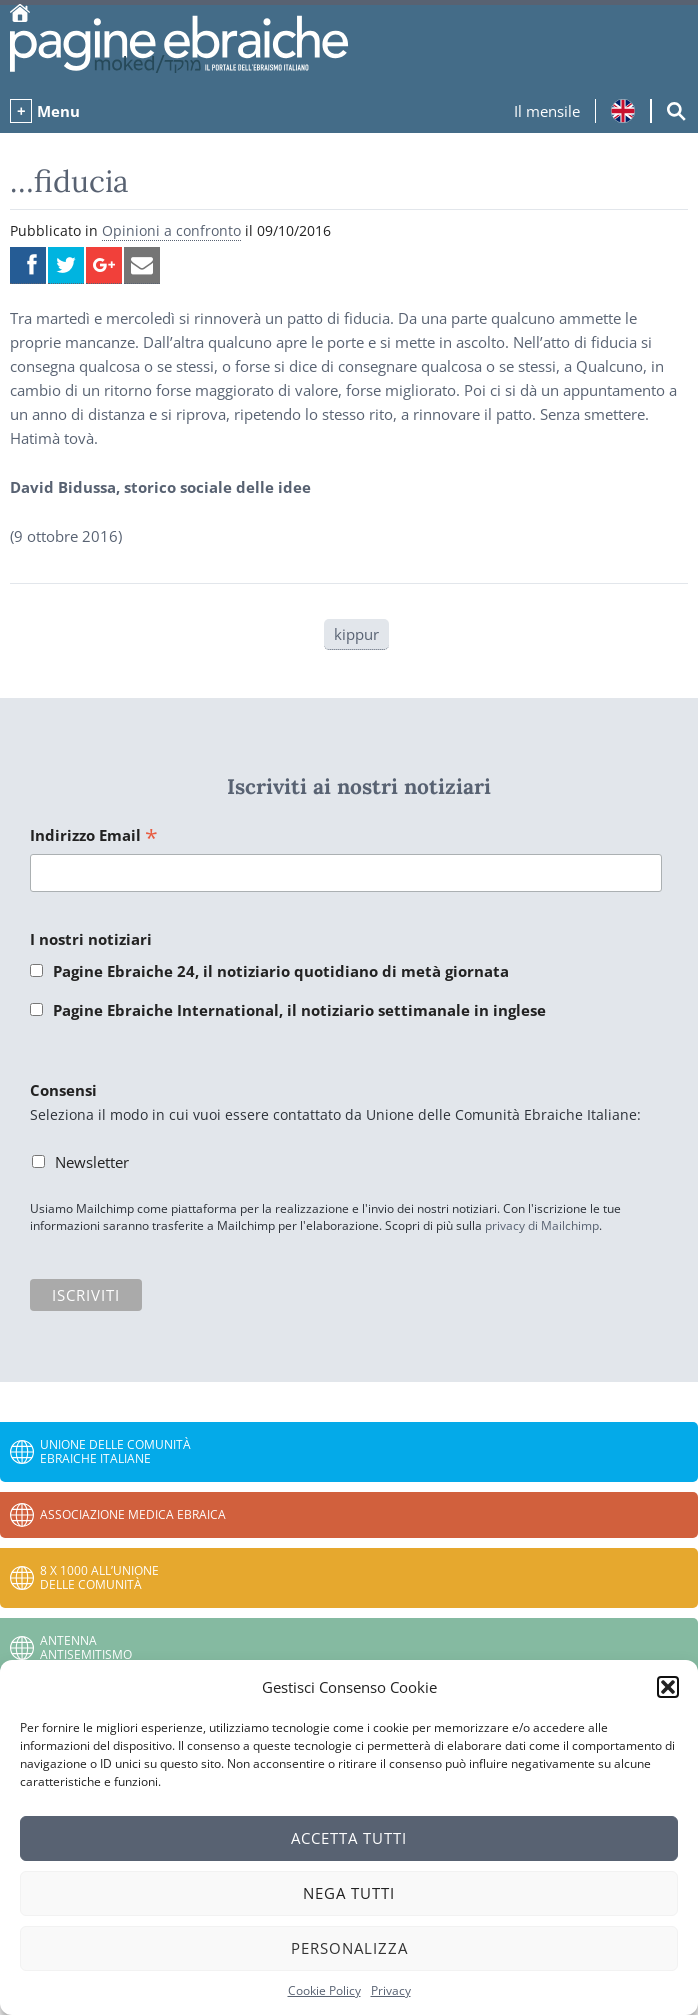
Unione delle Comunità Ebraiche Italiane (115, 1451)
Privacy (391, 1990)
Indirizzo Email (94, 836)
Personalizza (349, 1948)
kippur (356, 634)
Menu (58, 111)
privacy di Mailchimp (542, 1225)
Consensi (63, 1090)
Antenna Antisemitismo (86, 1647)
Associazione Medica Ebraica (133, 1514)
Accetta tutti (349, 1838)
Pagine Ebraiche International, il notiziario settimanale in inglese (299, 1010)
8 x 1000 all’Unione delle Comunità (99, 1577)
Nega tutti (349, 1893)
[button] (668, 1687)
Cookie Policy (324, 1990)
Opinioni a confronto (171, 230)
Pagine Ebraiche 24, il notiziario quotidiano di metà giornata (281, 971)
